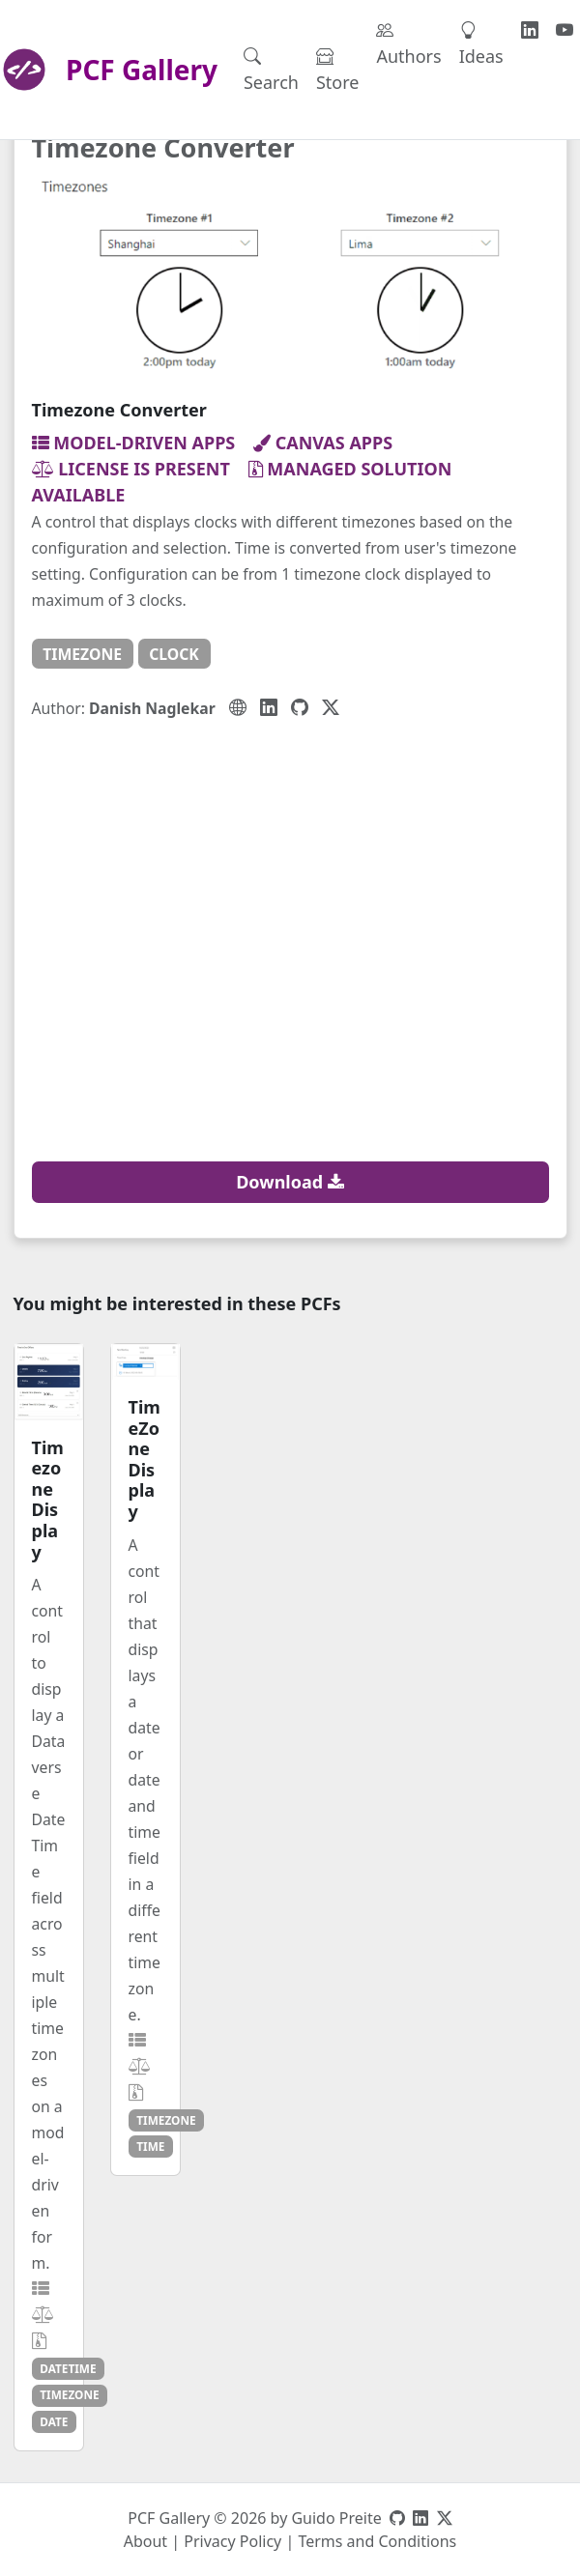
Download (290, 1181)
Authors (408, 43)
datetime (68, 2368)
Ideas (481, 43)
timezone (82, 654)
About (145, 2541)
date (54, 2421)
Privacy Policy (232, 2541)
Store (338, 69)
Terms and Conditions (377, 2541)
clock (174, 654)
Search (271, 69)
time (150, 2146)
